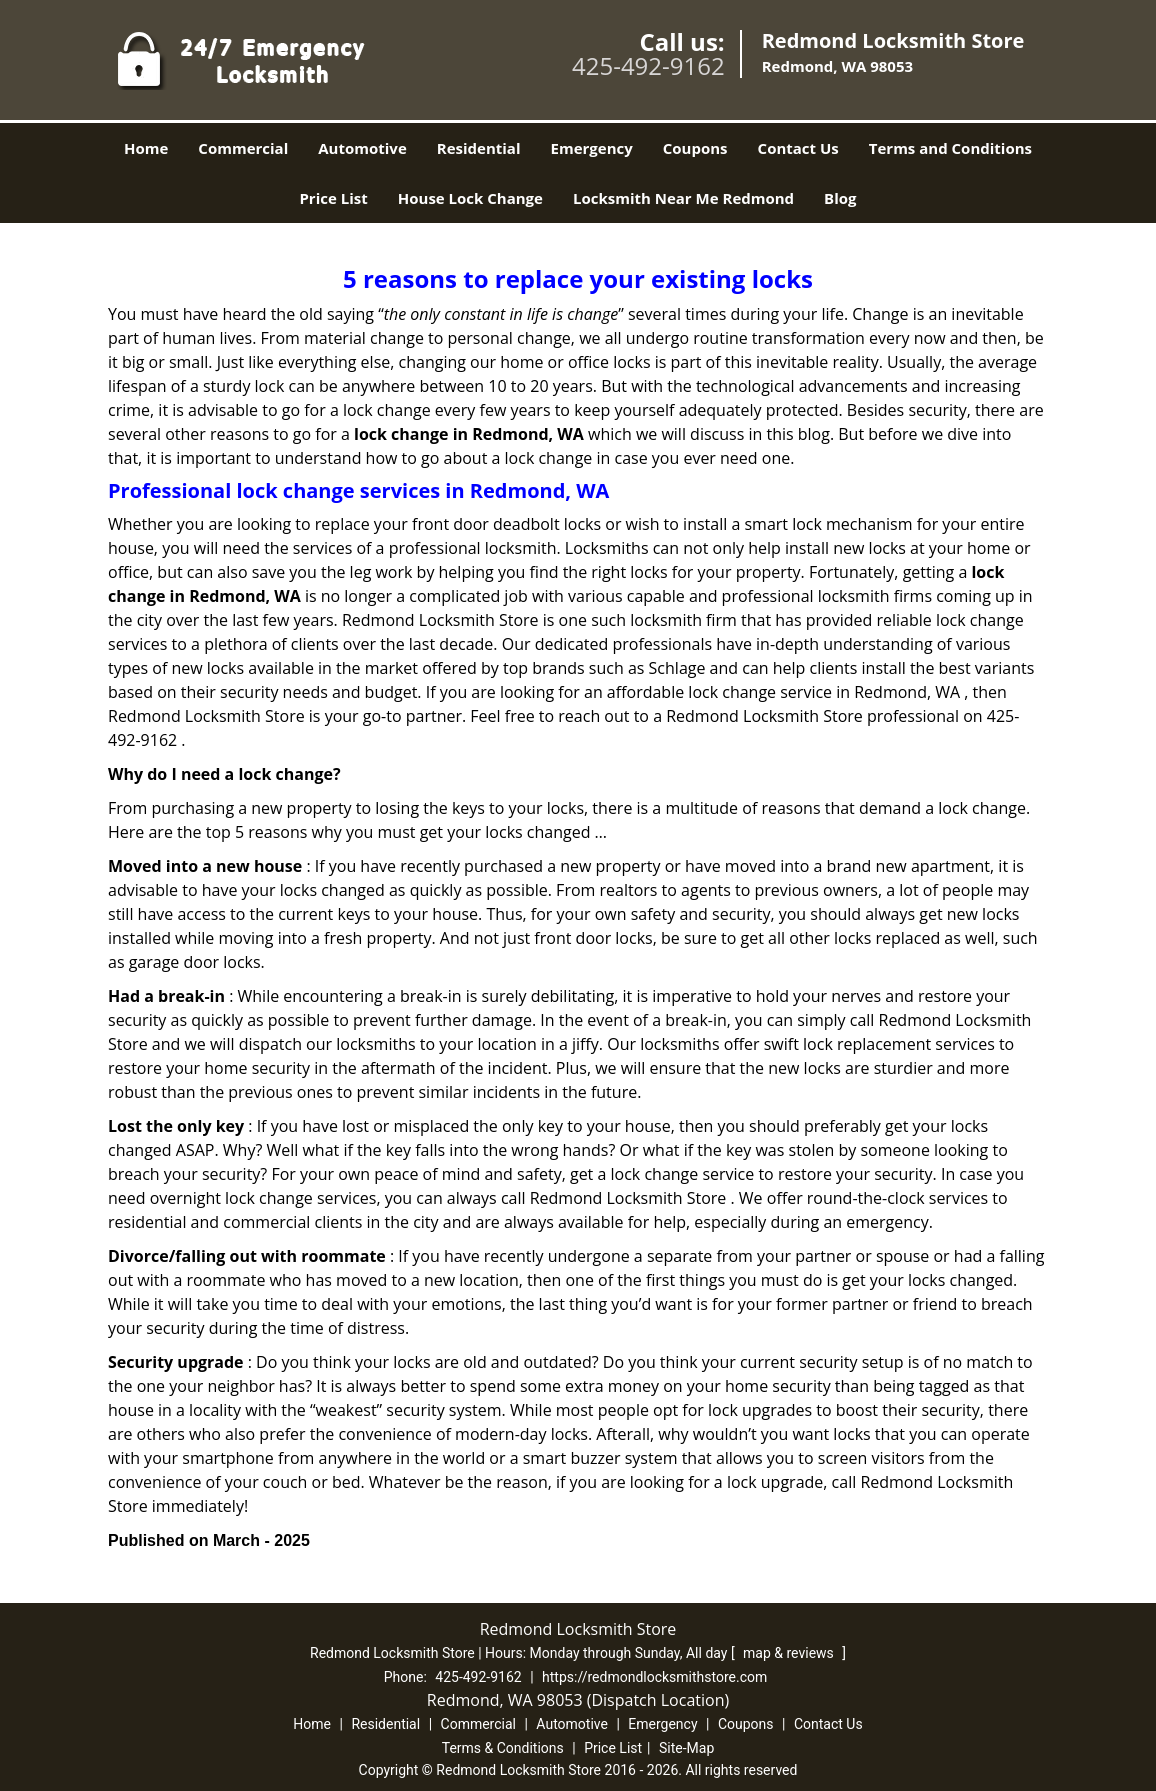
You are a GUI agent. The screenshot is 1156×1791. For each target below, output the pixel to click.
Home (146, 148)
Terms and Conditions (950, 148)
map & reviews (790, 1653)
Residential (479, 148)
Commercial (243, 148)
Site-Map (686, 1748)
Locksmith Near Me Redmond (683, 198)
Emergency (592, 148)
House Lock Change (470, 198)
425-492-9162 (648, 65)
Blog (840, 198)
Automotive (362, 148)
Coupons (695, 148)
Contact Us (798, 148)
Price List (333, 198)
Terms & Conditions (503, 1748)
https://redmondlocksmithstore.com (654, 1677)
